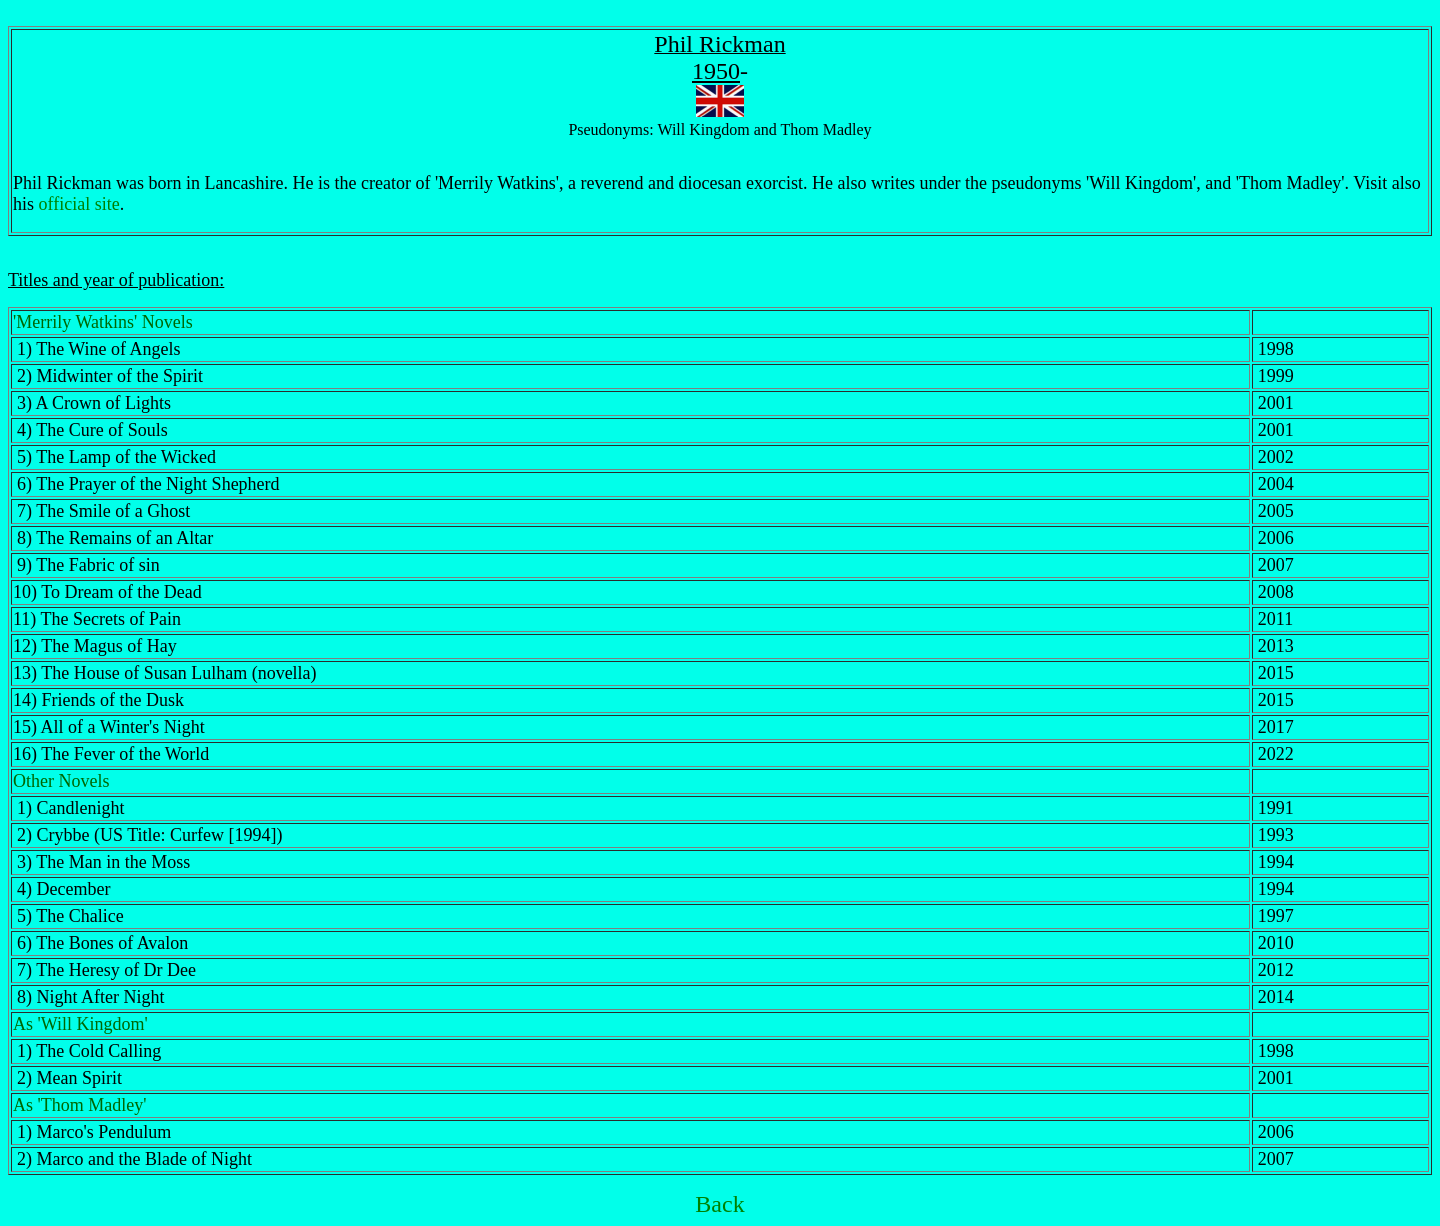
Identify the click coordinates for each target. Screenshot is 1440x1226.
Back (719, 1204)
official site (79, 204)
